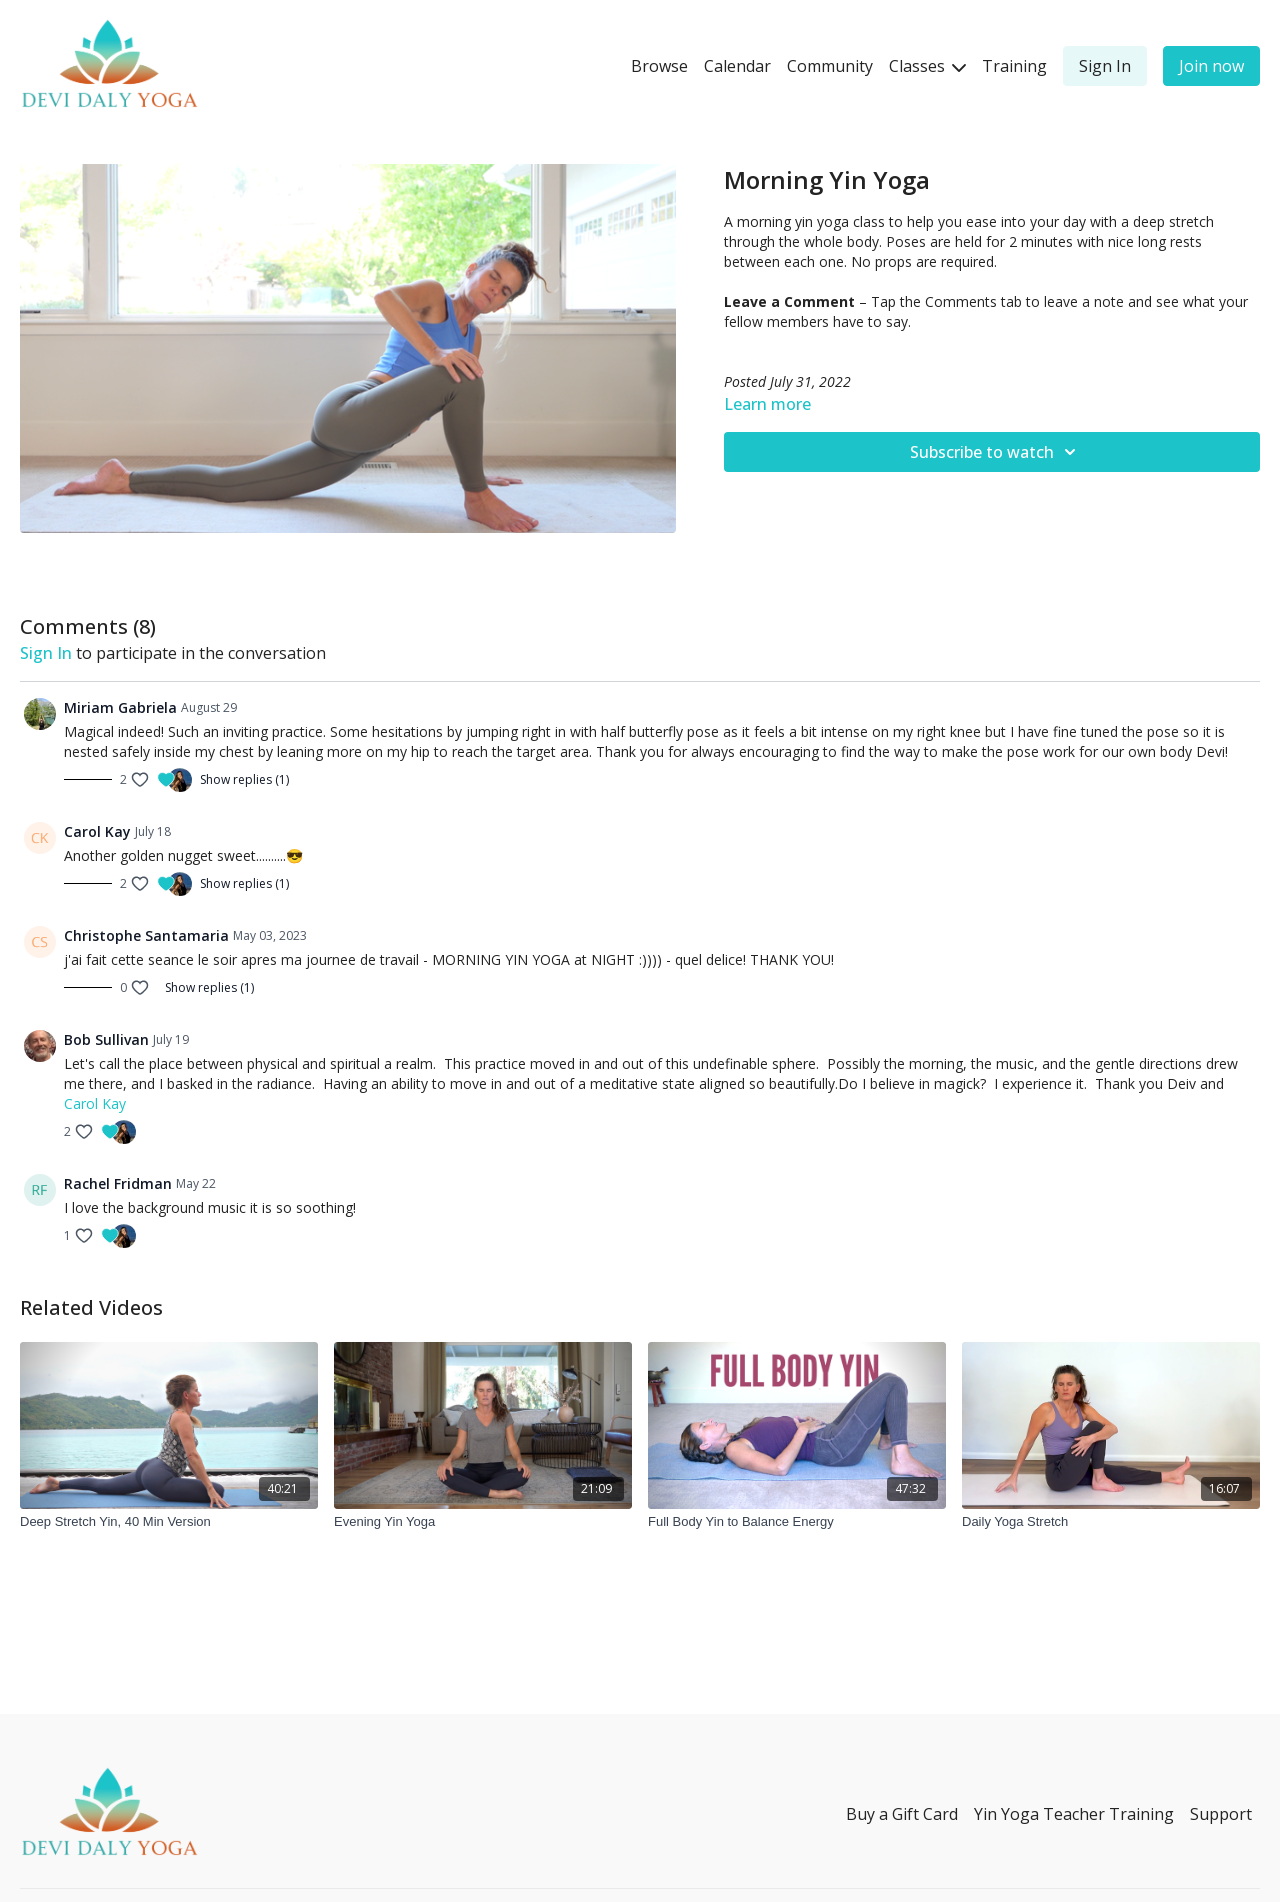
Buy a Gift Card (902, 1814)
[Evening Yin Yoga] (483, 1522)
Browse (659, 66)
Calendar (737, 66)
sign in (46, 653)
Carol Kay (97, 831)
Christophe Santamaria (146, 935)
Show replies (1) (244, 780)
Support (1221, 1814)
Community (830, 66)
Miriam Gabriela (120, 707)
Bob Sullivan (106, 1039)
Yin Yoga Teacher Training (1074, 1814)
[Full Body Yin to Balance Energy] (797, 1522)
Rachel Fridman (118, 1183)
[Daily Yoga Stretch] (1111, 1522)
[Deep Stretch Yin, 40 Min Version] (169, 1522)
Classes (927, 66)
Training (1014, 66)
